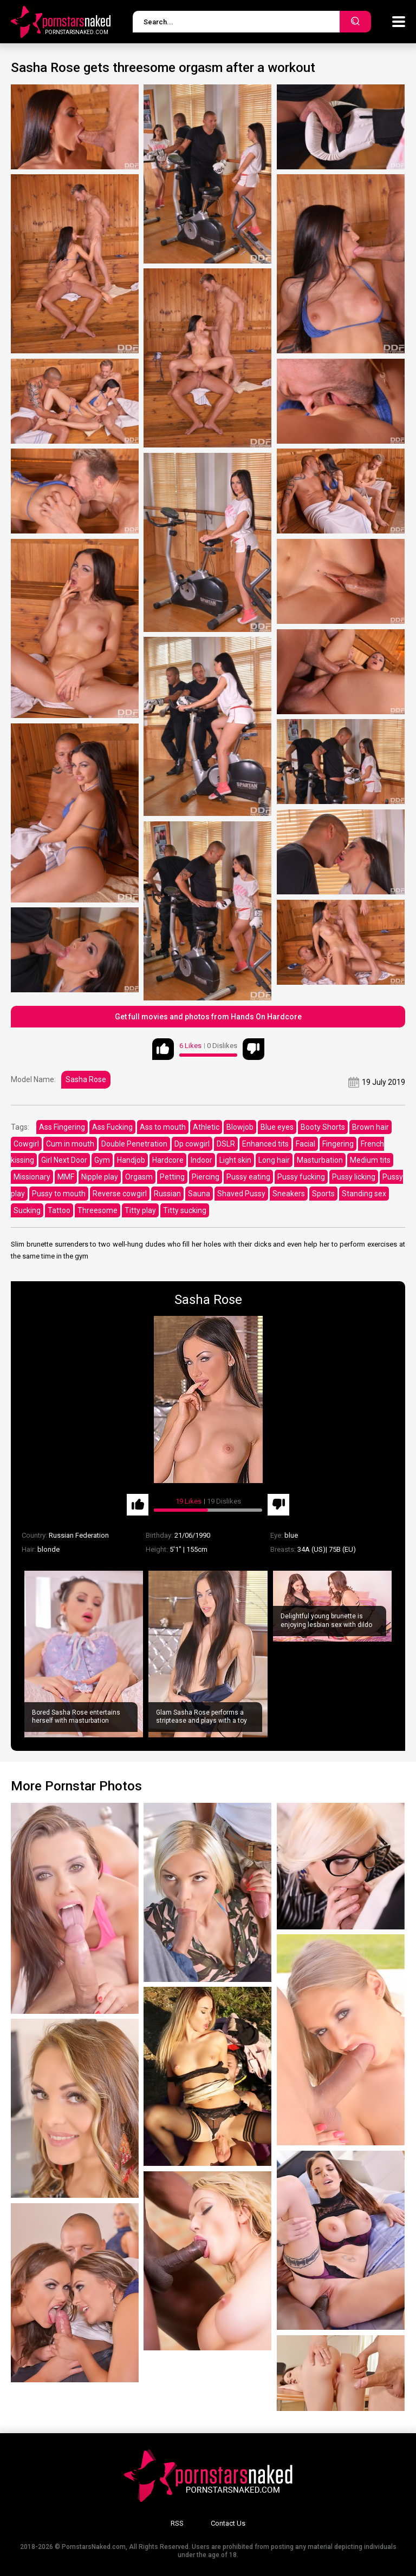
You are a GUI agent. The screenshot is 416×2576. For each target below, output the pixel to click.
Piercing (205, 1176)
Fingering (338, 1143)
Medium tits (370, 1160)
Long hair (274, 1160)
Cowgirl (26, 1143)
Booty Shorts (323, 1127)
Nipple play (99, 1176)
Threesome (97, 1210)
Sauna (199, 1193)
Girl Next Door (64, 1160)
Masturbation (320, 1160)
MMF (65, 1176)
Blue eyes (277, 1127)
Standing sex (364, 1193)
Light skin (235, 1160)
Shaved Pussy (241, 1193)
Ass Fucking (112, 1127)
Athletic (206, 1127)
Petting (172, 1176)
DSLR (226, 1143)
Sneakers (288, 1193)
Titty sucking (184, 1210)
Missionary (32, 1176)
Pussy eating (248, 1176)
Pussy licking (353, 1176)
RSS (177, 2523)
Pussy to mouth (59, 1193)
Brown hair (370, 1127)
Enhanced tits (265, 1143)
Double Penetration (134, 1143)
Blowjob (239, 1127)
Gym (102, 1160)
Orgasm (139, 1176)
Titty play (140, 1210)
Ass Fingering (62, 1127)
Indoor (201, 1160)
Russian (167, 1193)
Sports (323, 1193)
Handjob (131, 1160)
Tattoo (59, 1210)
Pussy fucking (301, 1176)
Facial (305, 1143)
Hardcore (168, 1160)
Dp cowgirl (192, 1143)
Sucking (27, 1210)
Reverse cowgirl (120, 1193)
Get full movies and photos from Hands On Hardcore (208, 1016)
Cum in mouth (70, 1143)
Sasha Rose (86, 1079)
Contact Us (228, 2523)
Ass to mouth (163, 1127)
